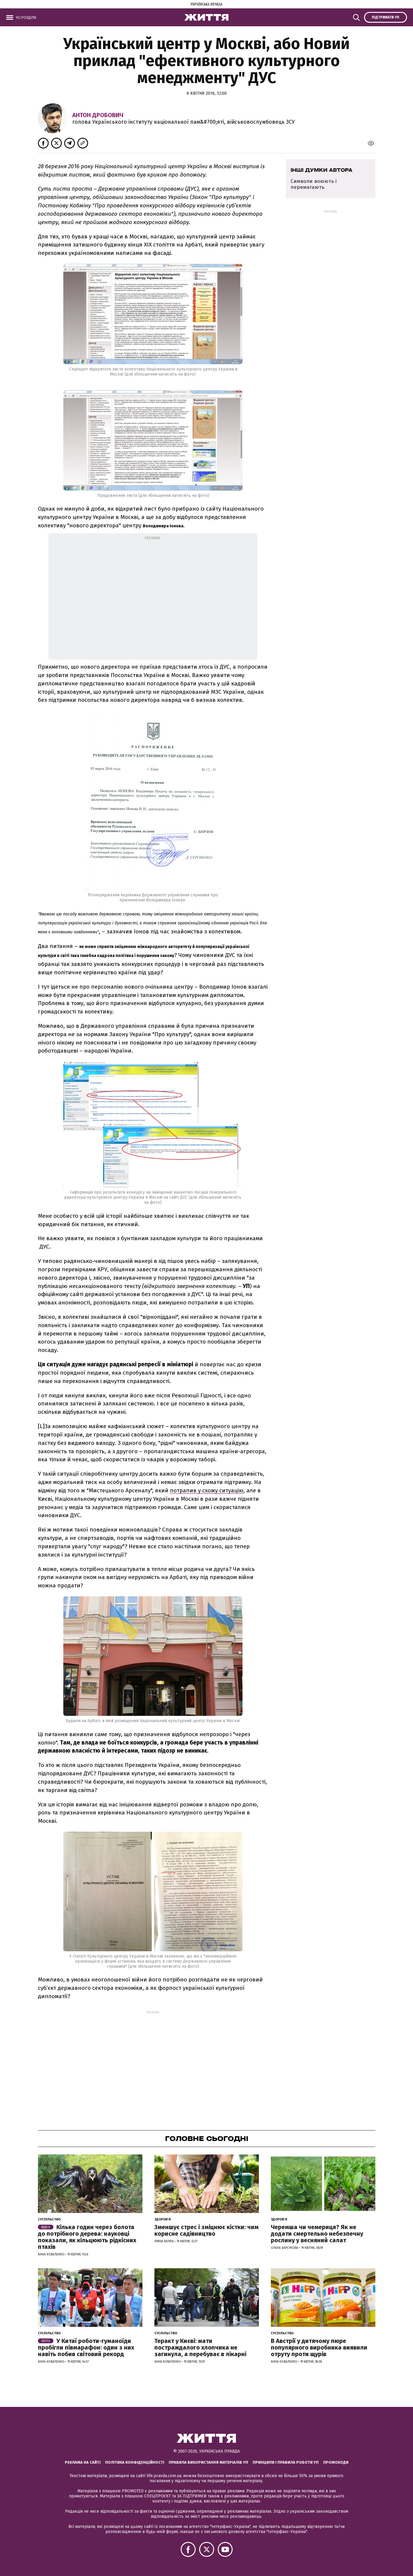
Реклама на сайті (83, 2462)
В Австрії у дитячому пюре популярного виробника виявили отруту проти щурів (319, 2347)
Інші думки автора (321, 170)
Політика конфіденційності (134, 2462)
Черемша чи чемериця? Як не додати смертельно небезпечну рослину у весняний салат (317, 2233)
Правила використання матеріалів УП (208, 2462)
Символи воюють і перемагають (314, 184)
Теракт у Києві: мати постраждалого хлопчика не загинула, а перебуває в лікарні (200, 2347)
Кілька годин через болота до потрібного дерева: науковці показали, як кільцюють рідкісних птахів (87, 2236)
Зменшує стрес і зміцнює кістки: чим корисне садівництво (206, 2230)
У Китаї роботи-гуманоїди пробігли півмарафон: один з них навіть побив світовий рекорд (86, 2347)
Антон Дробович (97, 115)
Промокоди (335, 2462)
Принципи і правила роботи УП (286, 2462)
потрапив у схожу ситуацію (206, 1490)
